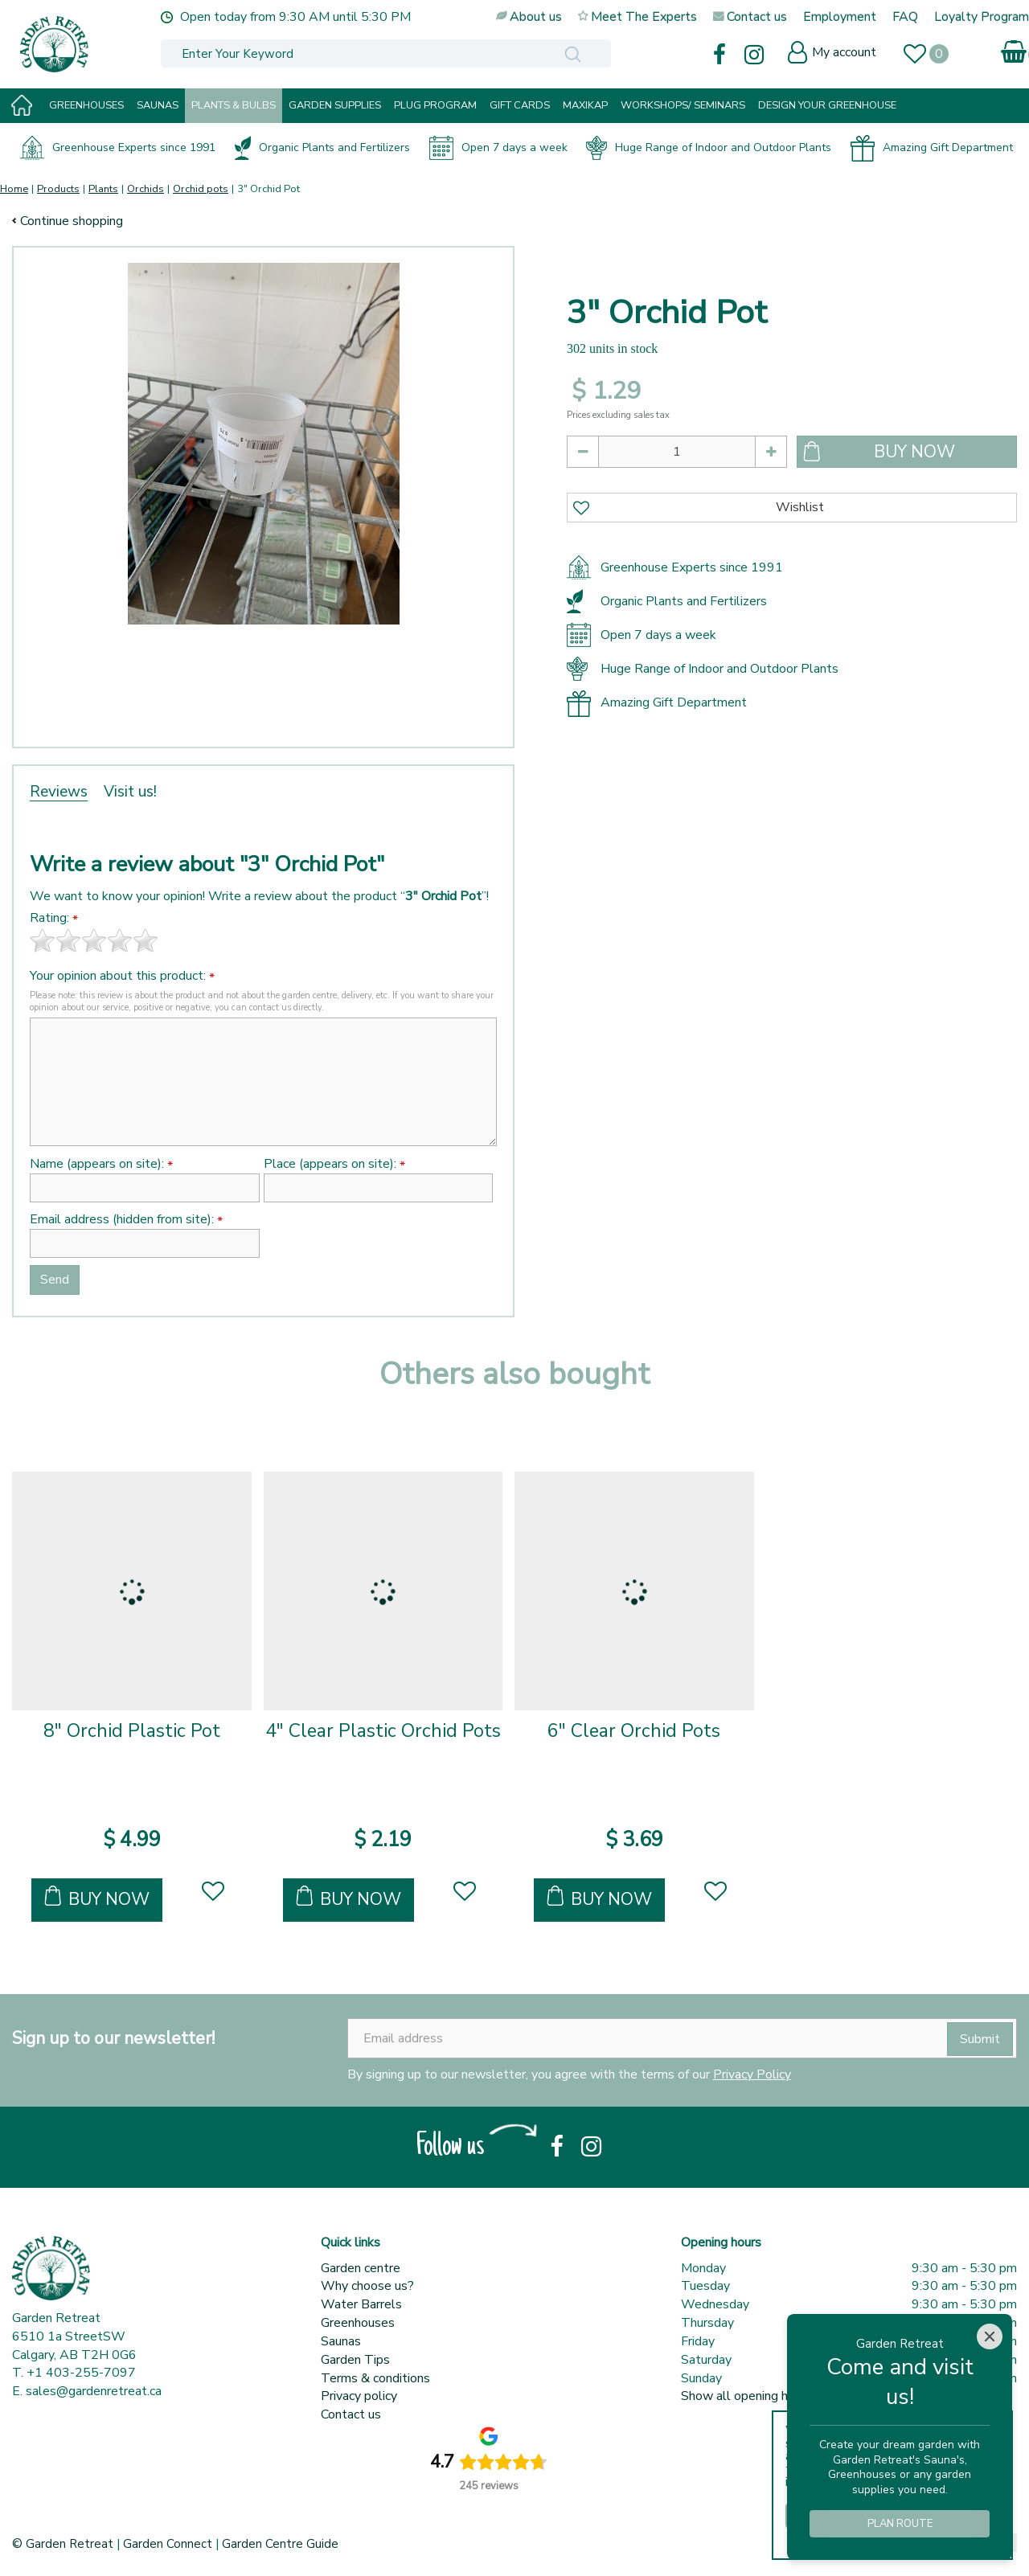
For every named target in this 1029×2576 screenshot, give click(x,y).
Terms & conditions (375, 2378)
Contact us (351, 2414)
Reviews (59, 791)
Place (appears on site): (334, 1164)
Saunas (341, 2341)
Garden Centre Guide (280, 2544)
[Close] (989, 2336)
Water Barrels (361, 2304)
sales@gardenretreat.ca (94, 2391)
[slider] (94, 940)
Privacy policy (359, 2396)
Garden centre (360, 2268)
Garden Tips (355, 2360)
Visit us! (130, 791)
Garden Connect (167, 2544)
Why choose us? (367, 2286)
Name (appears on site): (101, 1164)
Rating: (54, 918)
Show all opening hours (746, 2396)
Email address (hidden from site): (126, 1219)
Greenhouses (358, 2323)
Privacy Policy (752, 2074)
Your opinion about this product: (122, 976)
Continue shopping (71, 221)
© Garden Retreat (64, 2544)
